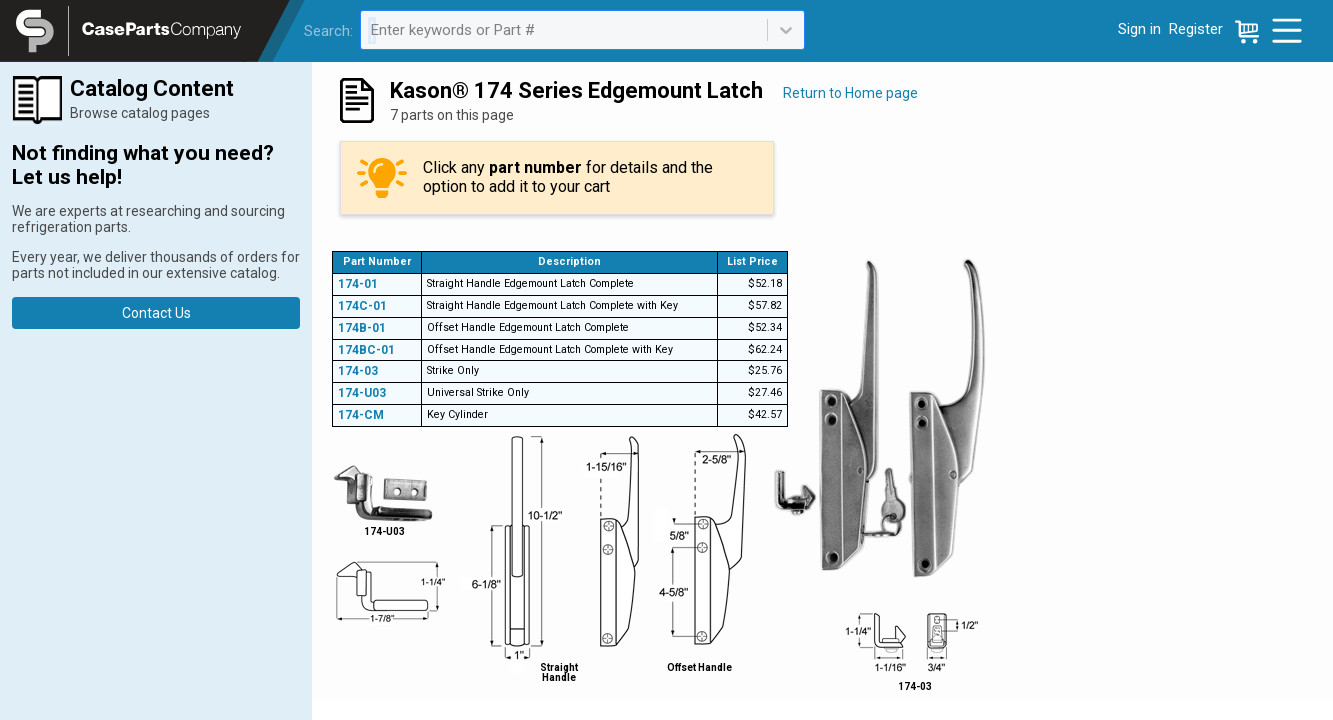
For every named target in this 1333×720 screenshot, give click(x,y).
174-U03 (362, 393)
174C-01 (362, 306)
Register (1196, 29)
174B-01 (362, 328)
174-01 (358, 284)
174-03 (358, 371)
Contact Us (156, 313)
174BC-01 (366, 350)
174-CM (361, 415)
